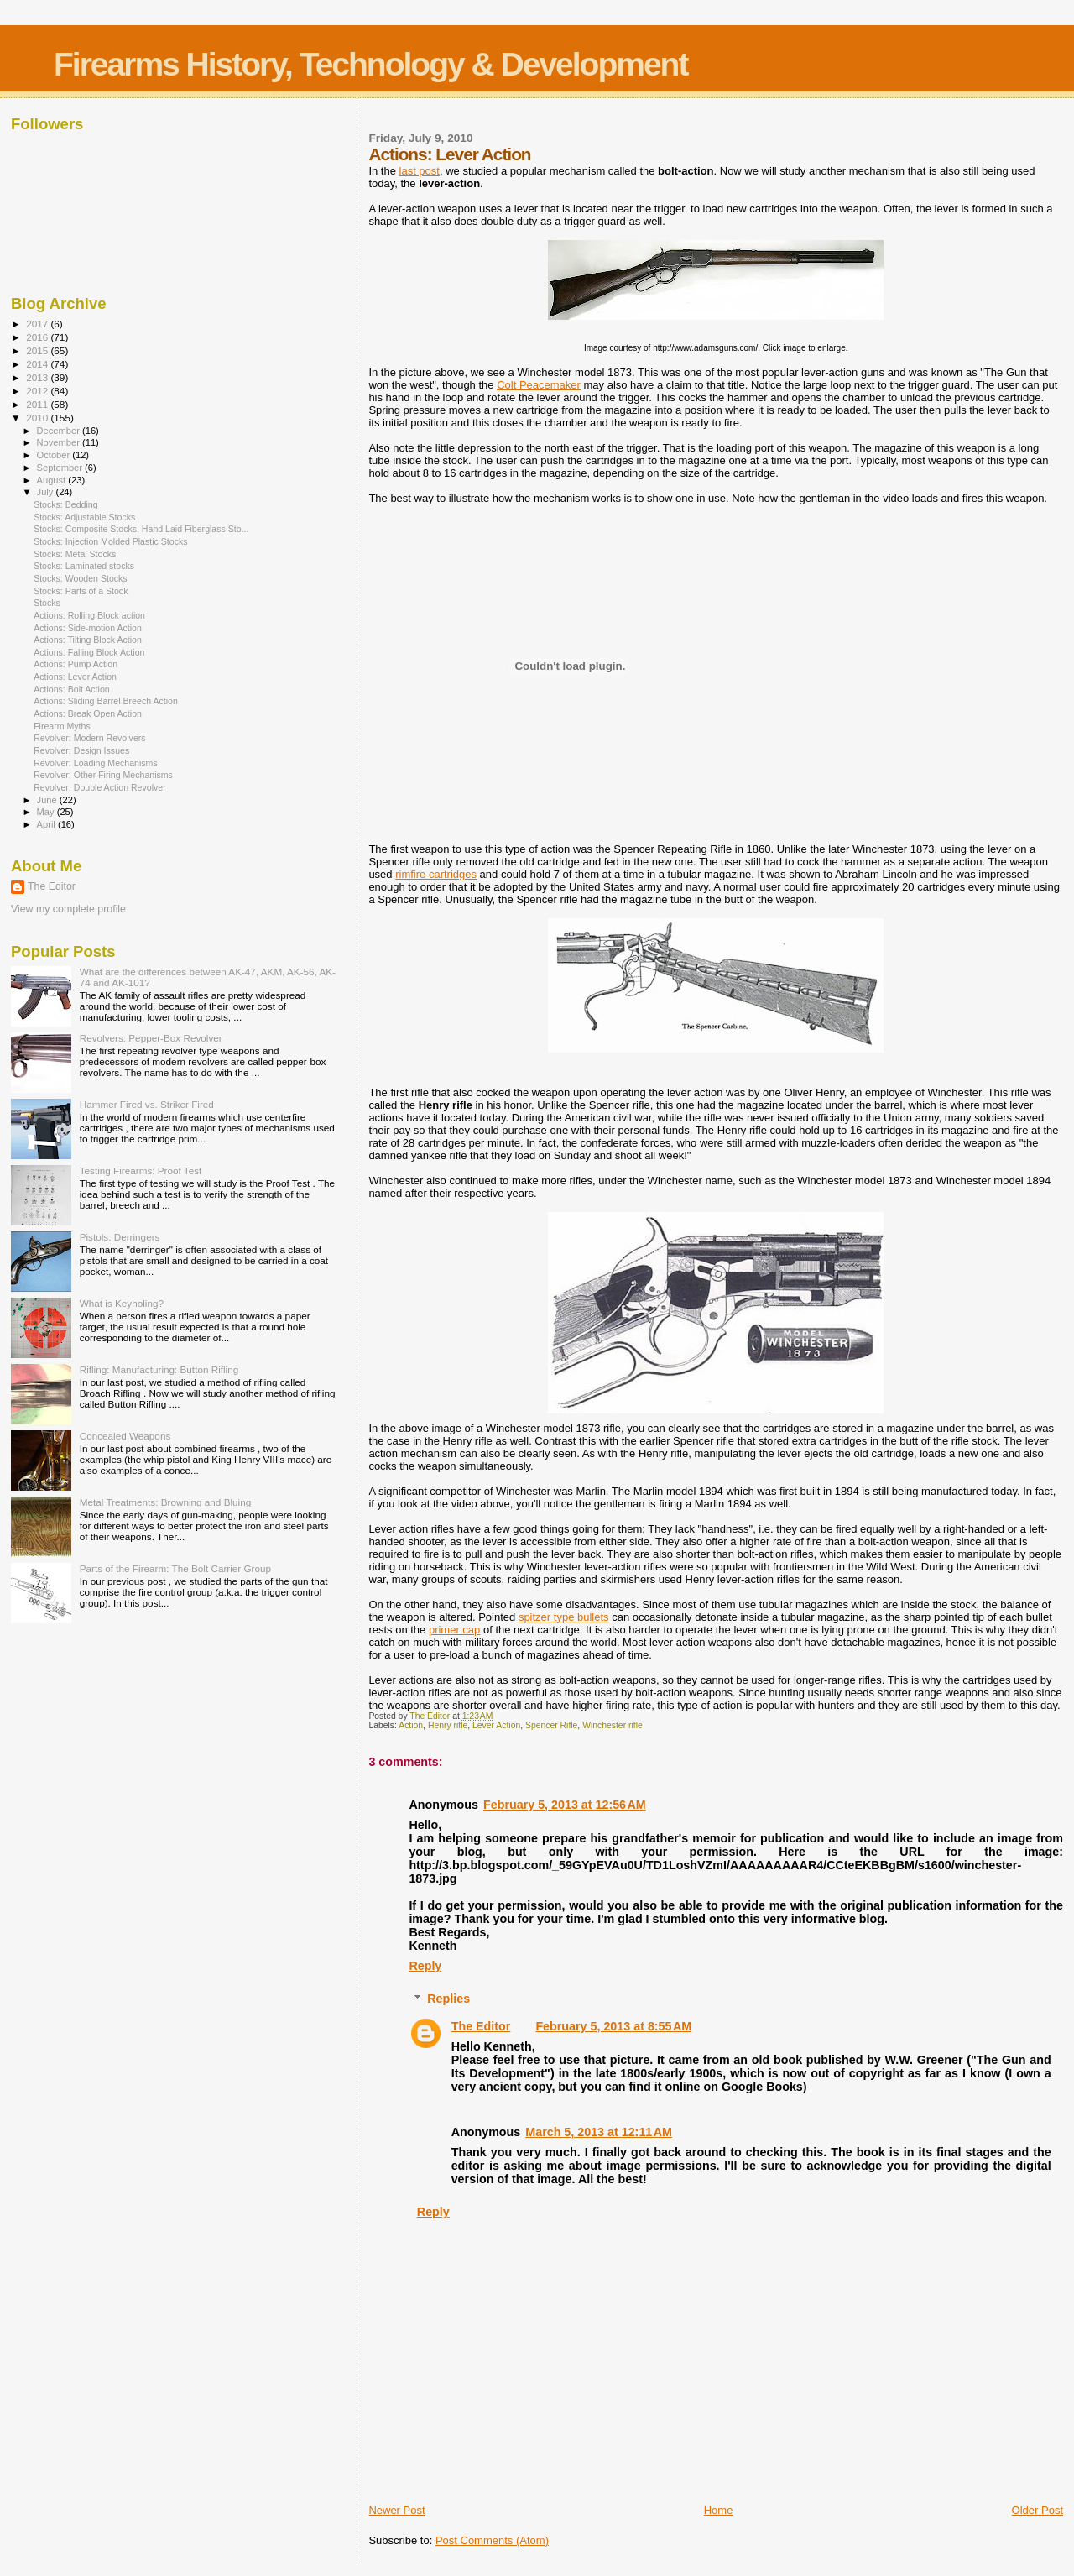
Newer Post (396, 2510)
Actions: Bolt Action (72, 689)
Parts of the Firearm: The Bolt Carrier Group (175, 1568)
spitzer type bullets (564, 1617)
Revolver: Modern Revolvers (89, 738)
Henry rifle (447, 1725)
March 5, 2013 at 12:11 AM (598, 2132)
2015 (38, 350)
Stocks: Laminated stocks (84, 566)
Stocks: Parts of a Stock (81, 591)
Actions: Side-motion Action (88, 628)
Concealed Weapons (125, 1435)
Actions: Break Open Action (88, 713)
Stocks (47, 603)
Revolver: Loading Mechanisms (96, 763)
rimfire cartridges (436, 874)
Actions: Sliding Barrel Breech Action (106, 701)
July (46, 492)
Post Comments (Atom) (492, 2540)
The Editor (481, 2026)
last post (419, 171)
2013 (38, 377)
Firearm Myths (62, 726)
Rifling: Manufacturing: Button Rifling (159, 1369)
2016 (38, 337)
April (47, 824)
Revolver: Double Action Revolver (100, 787)
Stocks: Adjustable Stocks (84, 517)
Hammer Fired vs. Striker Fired (147, 1104)
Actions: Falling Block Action (89, 652)
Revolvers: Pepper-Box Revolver (151, 1037)
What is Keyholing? (122, 1303)
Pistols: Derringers (120, 1236)
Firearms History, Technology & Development (370, 64)
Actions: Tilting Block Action (88, 640)
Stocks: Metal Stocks (75, 554)
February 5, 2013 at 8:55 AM (613, 2026)
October (55, 455)
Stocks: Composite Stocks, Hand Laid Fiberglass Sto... (141, 529)
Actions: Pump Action (75, 664)
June (48, 800)
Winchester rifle (612, 1725)
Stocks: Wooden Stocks (81, 578)
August (53, 480)
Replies (448, 1998)
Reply (425, 1965)
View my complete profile (68, 909)
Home (718, 2510)
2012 (38, 390)
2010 (38, 417)
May (47, 812)
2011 (38, 404)
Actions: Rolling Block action (89, 615)
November (59, 442)
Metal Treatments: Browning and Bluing (166, 1502)
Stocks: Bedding (65, 504)
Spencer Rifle (551, 1725)
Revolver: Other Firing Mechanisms (103, 775)
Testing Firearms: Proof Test (141, 1170)
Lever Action (496, 1725)
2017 (38, 323)
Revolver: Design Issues (81, 750)
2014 (38, 363)
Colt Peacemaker (539, 385)
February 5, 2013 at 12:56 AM (564, 1804)
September (61, 467)
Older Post (1037, 2510)
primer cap (454, 1629)
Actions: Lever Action (75, 676)
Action (411, 1725)
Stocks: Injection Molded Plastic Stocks (110, 541)
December (59, 431)
